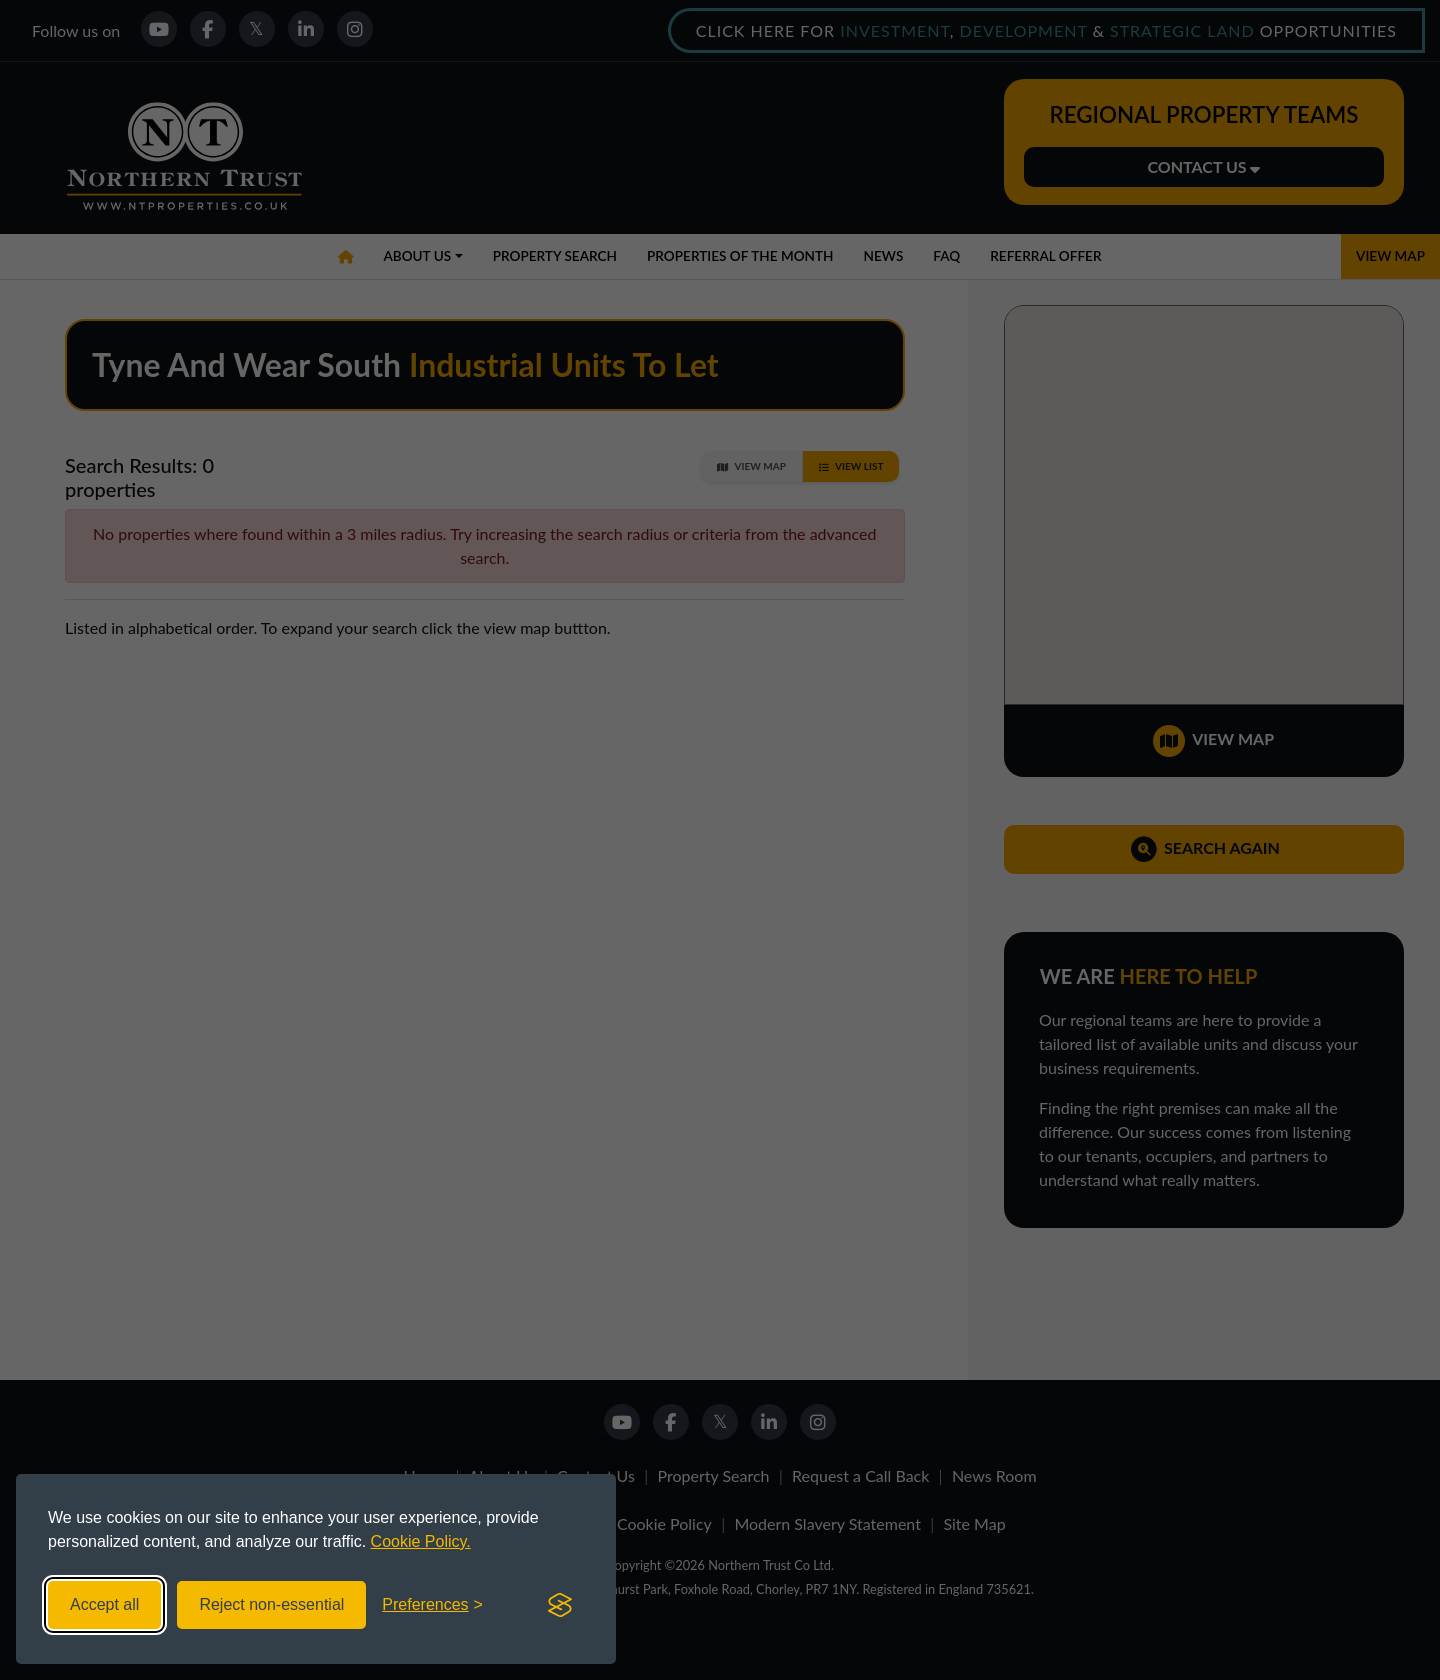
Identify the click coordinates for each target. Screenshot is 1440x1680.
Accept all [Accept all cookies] (104, 1604)
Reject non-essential (271, 1604)
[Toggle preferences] (432, 1605)
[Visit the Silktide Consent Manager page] (560, 1605)
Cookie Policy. (421, 1541)
